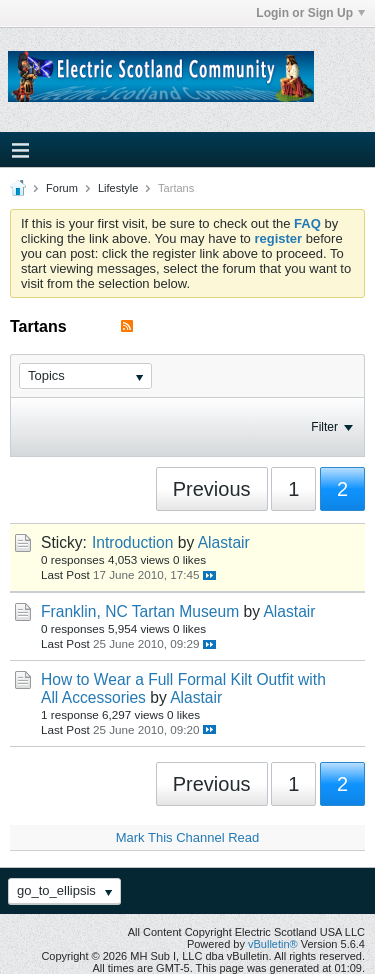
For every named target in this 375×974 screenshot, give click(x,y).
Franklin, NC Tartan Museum (140, 611)
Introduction (133, 542)
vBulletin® (273, 944)
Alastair (224, 542)
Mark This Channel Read (188, 837)
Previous (212, 489)
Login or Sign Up (310, 13)
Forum (62, 188)
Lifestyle (118, 188)
